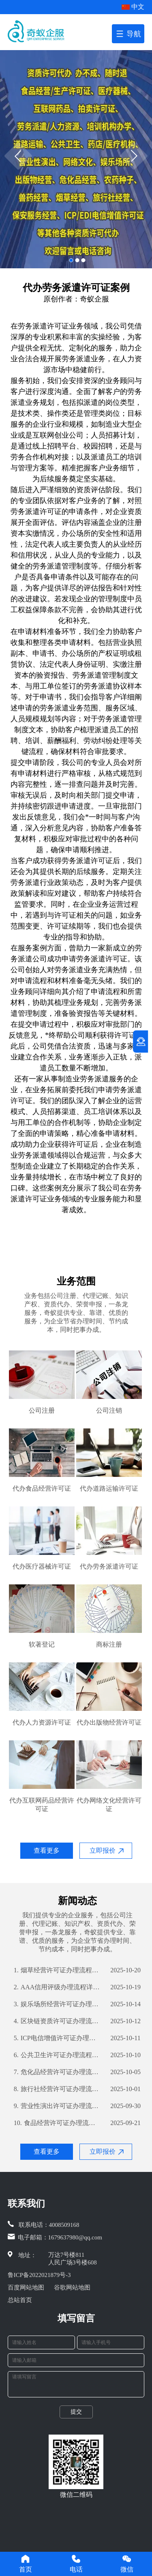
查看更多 (47, 1850)
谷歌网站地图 (72, 2287)
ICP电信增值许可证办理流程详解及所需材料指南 (57, 2038)
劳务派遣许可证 (43, 326)
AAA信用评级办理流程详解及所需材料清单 (57, 1987)
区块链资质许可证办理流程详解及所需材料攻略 (57, 2021)
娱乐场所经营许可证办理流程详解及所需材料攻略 (57, 2004)
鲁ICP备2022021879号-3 (39, 2275)
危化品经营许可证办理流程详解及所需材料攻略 (57, 2072)
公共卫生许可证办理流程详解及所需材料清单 (57, 2055)
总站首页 (20, 2300)
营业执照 (127, 642)
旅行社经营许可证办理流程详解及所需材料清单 (57, 2089)
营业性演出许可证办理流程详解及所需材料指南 (57, 2106)
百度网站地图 (26, 2287)
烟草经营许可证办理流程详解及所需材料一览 (57, 1970)
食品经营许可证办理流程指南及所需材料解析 (57, 2123)
